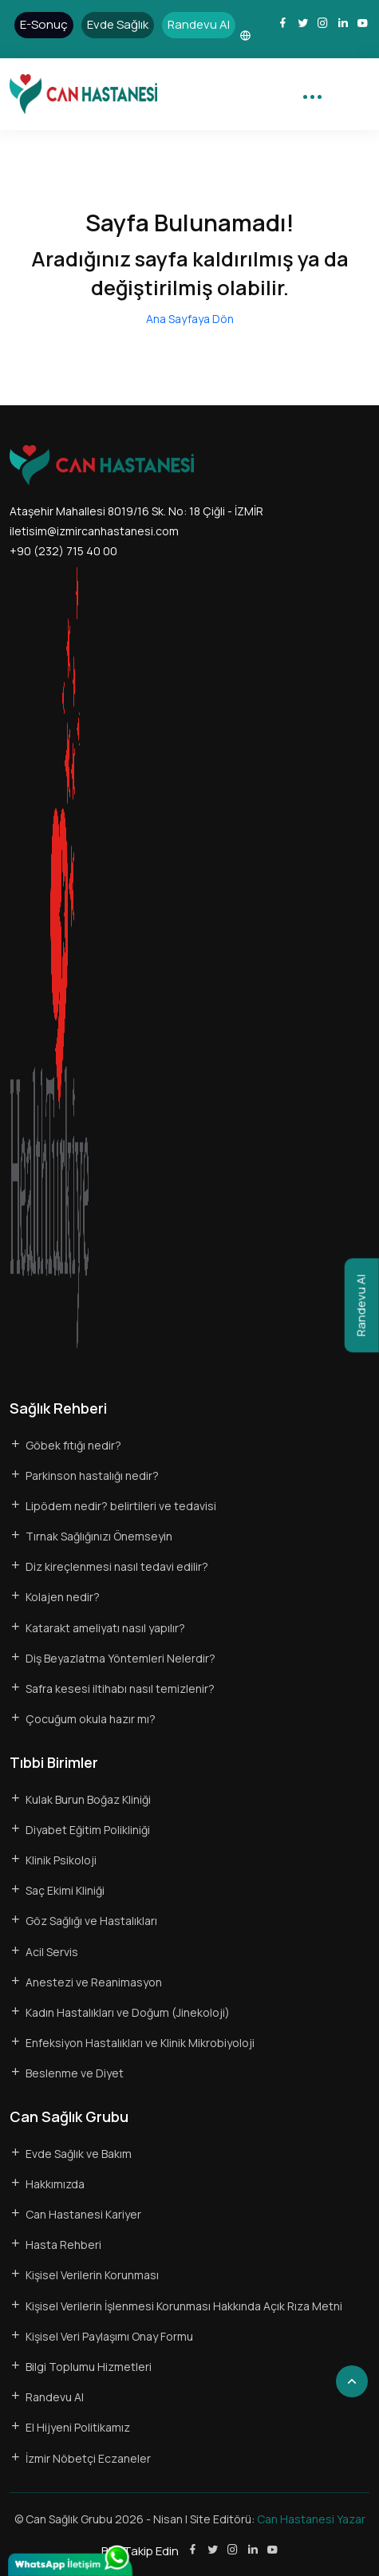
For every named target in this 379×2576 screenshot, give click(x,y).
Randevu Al (361, 1305)
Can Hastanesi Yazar (311, 2519)
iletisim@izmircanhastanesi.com (94, 530)
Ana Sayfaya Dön (190, 318)
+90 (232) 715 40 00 (63, 550)
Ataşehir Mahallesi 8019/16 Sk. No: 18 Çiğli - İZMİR (136, 511)
